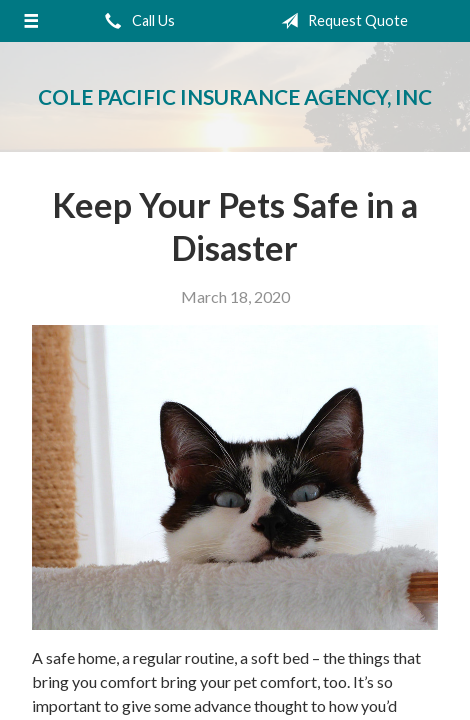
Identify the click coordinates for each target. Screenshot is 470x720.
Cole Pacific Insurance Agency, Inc (235, 96)
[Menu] (30, 21)
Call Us (136, 21)
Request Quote (340, 21)
